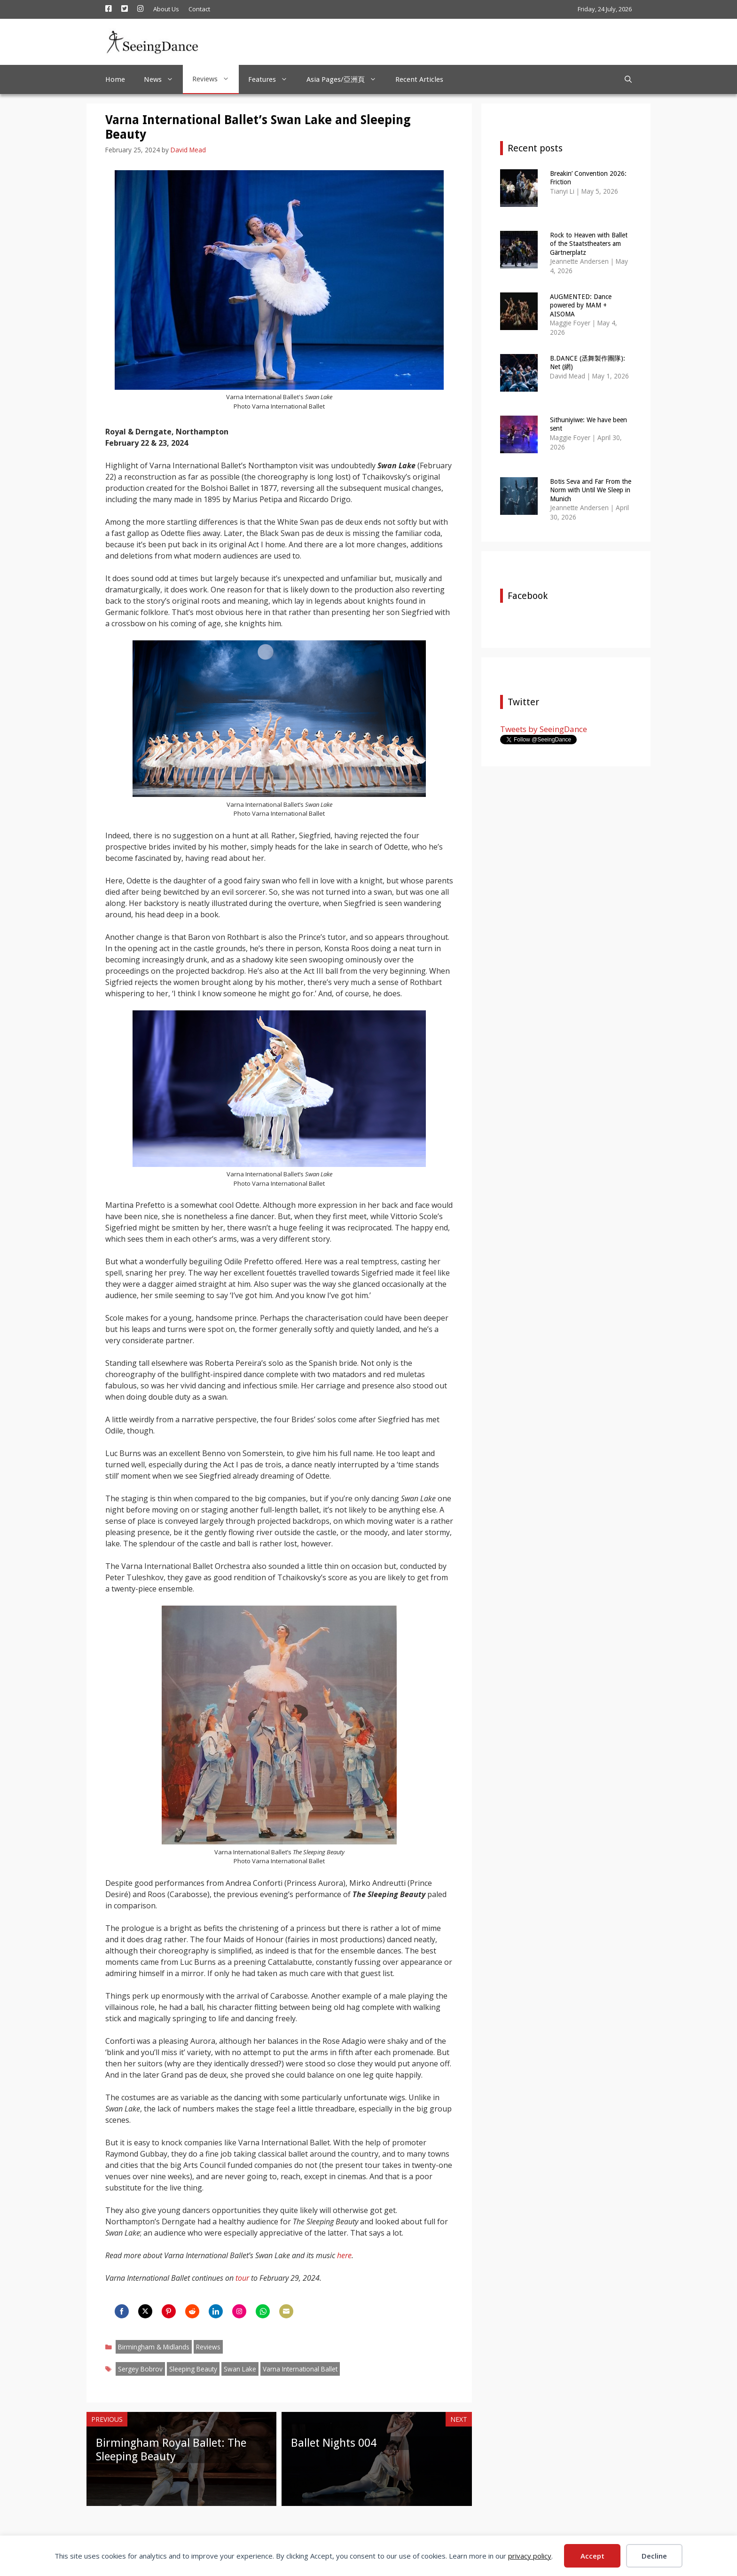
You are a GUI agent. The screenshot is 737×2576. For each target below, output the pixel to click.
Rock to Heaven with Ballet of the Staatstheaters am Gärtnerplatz (588, 243)
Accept (592, 2555)
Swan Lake (240, 2368)
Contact (199, 9)
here (344, 2255)
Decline (654, 2555)
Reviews (215, 79)
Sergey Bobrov (140, 2368)
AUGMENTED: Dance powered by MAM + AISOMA (581, 305)
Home (115, 79)
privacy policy (529, 2555)
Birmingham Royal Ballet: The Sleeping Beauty (171, 2449)
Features (272, 79)
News (163, 79)
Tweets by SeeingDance (543, 729)
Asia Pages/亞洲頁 (346, 79)
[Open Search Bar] (628, 79)
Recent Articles (419, 79)
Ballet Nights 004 (333, 2443)
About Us (166, 9)
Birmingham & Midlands (153, 2346)
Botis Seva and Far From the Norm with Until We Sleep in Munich (590, 490)
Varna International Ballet (300, 2368)
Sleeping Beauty (193, 2368)
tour (242, 2278)
